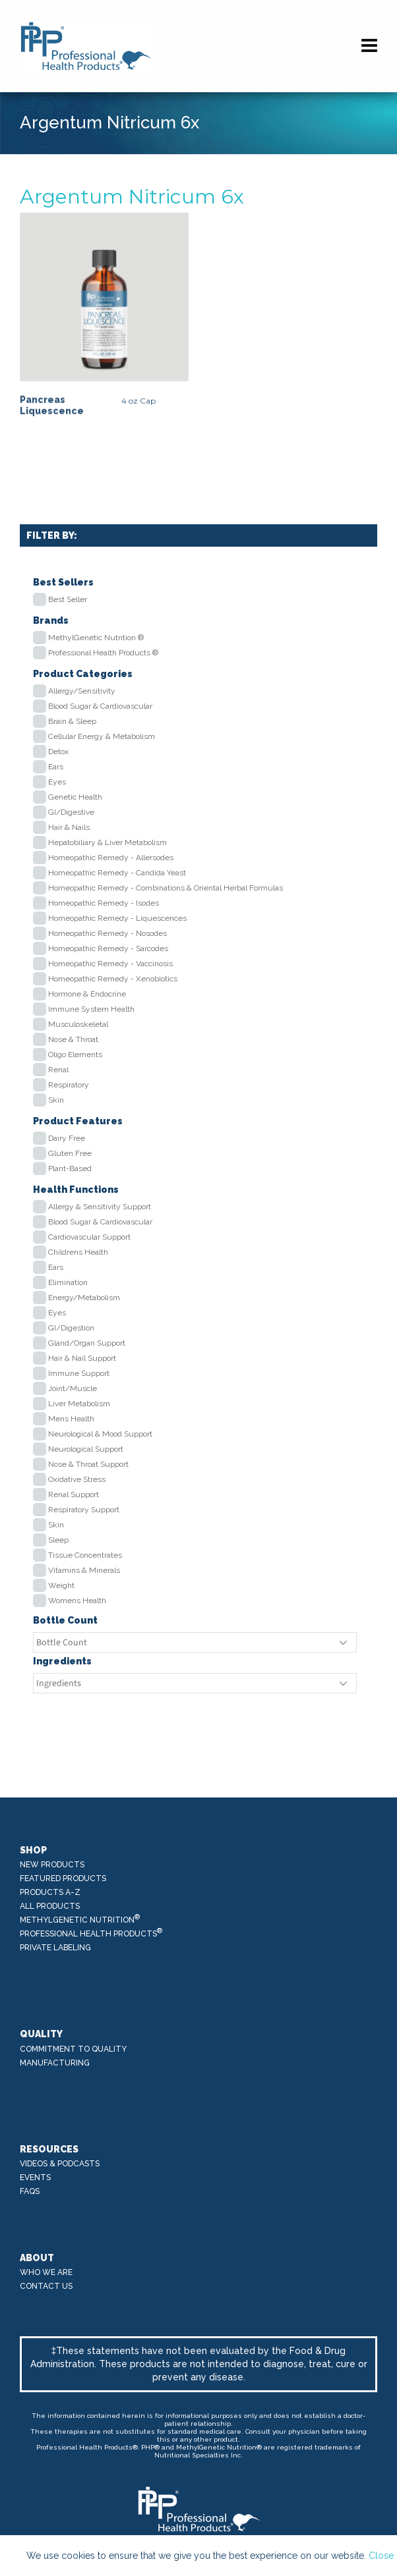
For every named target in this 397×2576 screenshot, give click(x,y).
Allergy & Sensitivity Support (99, 1206)
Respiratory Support (83, 1509)
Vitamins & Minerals (84, 1570)
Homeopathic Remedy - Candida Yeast (117, 872)
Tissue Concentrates (85, 1555)
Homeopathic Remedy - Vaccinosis (110, 963)
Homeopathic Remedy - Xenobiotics (112, 978)
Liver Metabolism (79, 1403)
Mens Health (71, 1418)
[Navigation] (369, 46)
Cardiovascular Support (89, 1237)
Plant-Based (70, 1168)
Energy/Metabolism (84, 1297)
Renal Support (73, 1494)
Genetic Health (75, 797)
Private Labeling (55, 1947)
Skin (56, 1100)
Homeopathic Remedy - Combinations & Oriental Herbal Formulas (165, 887)
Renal (58, 1069)
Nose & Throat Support (88, 1464)
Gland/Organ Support (86, 1343)
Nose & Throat (73, 1039)
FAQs (30, 2191)
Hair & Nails (69, 827)
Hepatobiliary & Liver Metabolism (107, 842)
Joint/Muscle (72, 1388)
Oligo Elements (75, 1054)
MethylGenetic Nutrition (80, 1919)
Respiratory (68, 1084)
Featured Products (63, 1878)
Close (381, 2555)
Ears (55, 766)
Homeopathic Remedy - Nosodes (107, 933)
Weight (61, 1585)
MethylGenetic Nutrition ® (96, 637)
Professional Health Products (91, 1932)
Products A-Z (50, 1892)
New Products (52, 1864)
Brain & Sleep (72, 721)
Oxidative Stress (77, 1479)
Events (35, 2177)
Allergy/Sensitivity (81, 691)
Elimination (68, 1282)
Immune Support (78, 1373)
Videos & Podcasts (60, 2163)
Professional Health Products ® (103, 652)
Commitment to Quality (73, 2049)
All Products (50, 1906)
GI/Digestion (71, 1327)
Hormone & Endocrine (87, 994)
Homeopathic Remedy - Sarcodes (108, 948)
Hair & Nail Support (82, 1358)
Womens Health (77, 1600)
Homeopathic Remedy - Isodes (103, 903)
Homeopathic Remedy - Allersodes (110, 857)
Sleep (58, 1540)
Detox (58, 751)
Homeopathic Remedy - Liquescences (117, 918)
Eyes (57, 781)
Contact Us (46, 2286)
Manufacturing (55, 2063)
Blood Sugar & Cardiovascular (100, 706)
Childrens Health (78, 1252)
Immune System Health (91, 1009)
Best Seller (67, 599)
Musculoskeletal (78, 1024)
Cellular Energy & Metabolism (101, 736)
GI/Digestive (71, 812)
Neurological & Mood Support (100, 1434)
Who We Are (46, 2272)
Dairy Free (66, 1138)
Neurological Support (85, 1449)
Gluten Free (70, 1153)
